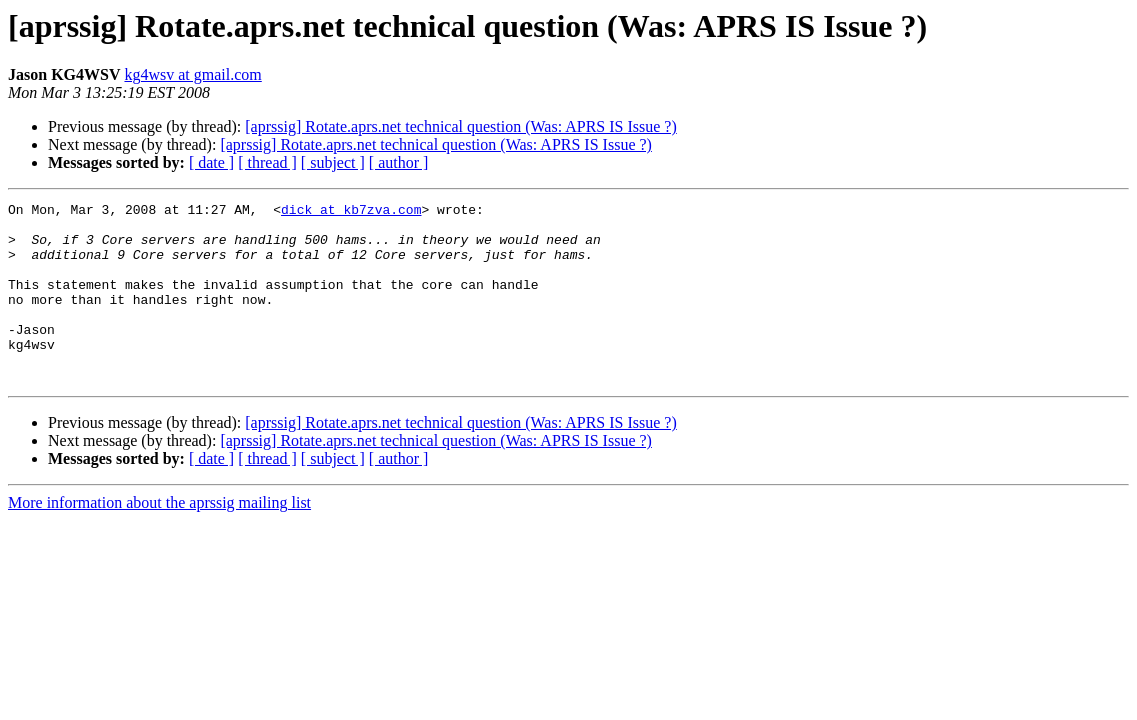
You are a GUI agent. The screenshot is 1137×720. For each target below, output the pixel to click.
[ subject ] (333, 162)
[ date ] (211, 162)
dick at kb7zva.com (351, 212)
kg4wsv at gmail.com (192, 74)
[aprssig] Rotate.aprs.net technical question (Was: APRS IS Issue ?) (461, 126)
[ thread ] (267, 162)
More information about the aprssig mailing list (159, 538)
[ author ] (399, 162)
